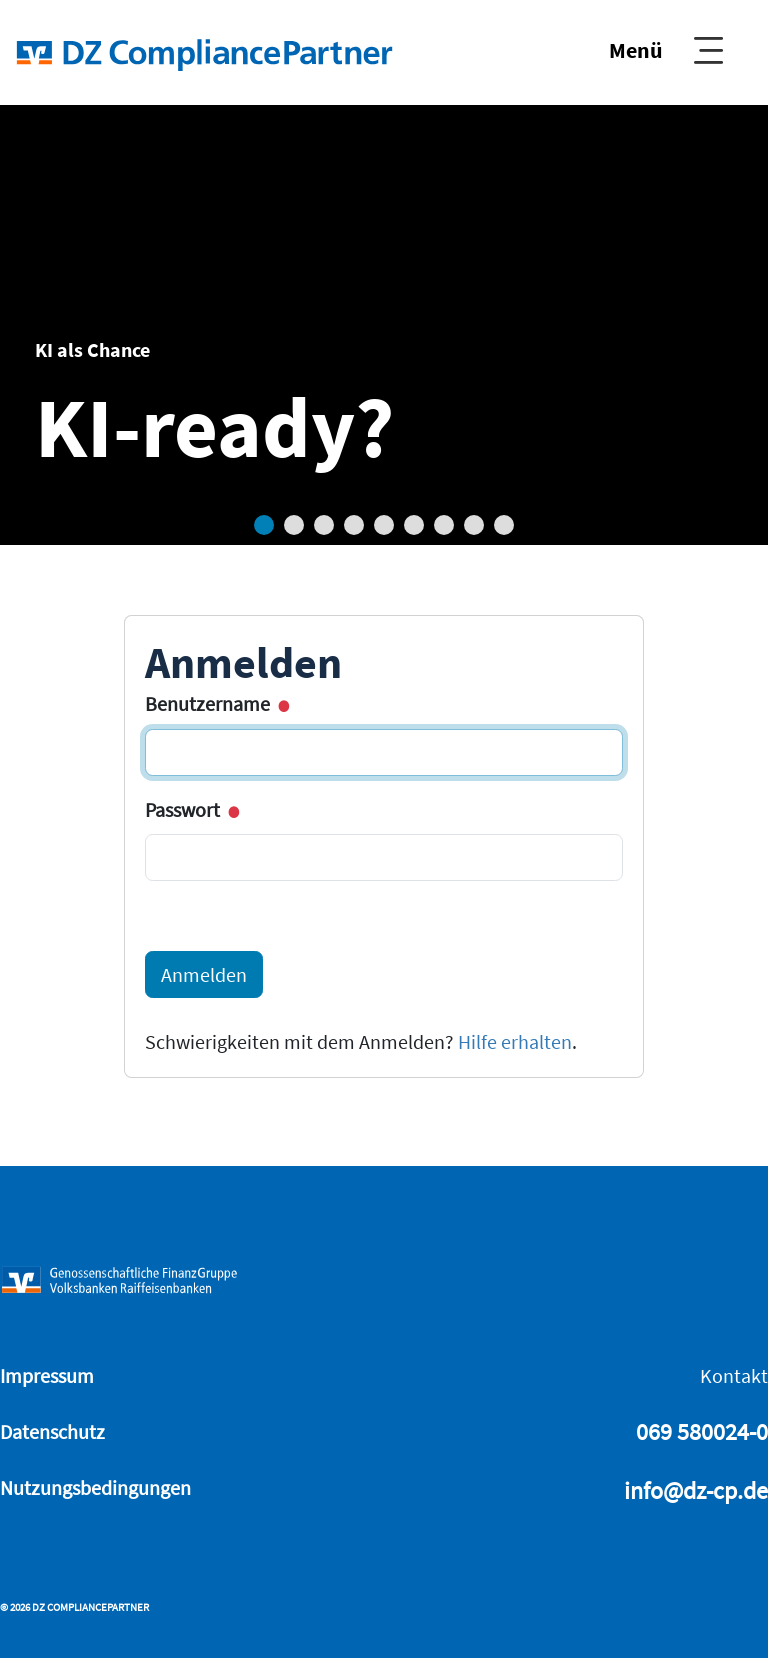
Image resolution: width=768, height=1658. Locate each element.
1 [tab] (264, 525)
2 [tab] (294, 525)
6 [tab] (414, 525)
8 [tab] (474, 525)
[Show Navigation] (666, 51)
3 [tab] (324, 525)
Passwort (190, 809)
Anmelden (204, 974)
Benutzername (215, 703)
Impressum (47, 1375)
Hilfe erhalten (515, 1041)
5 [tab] (384, 525)
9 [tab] (504, 525)
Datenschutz (52, 1431)
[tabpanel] (384, 325)
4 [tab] (354, 525)
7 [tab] (444, 525)
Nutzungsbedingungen (95, 1487)
